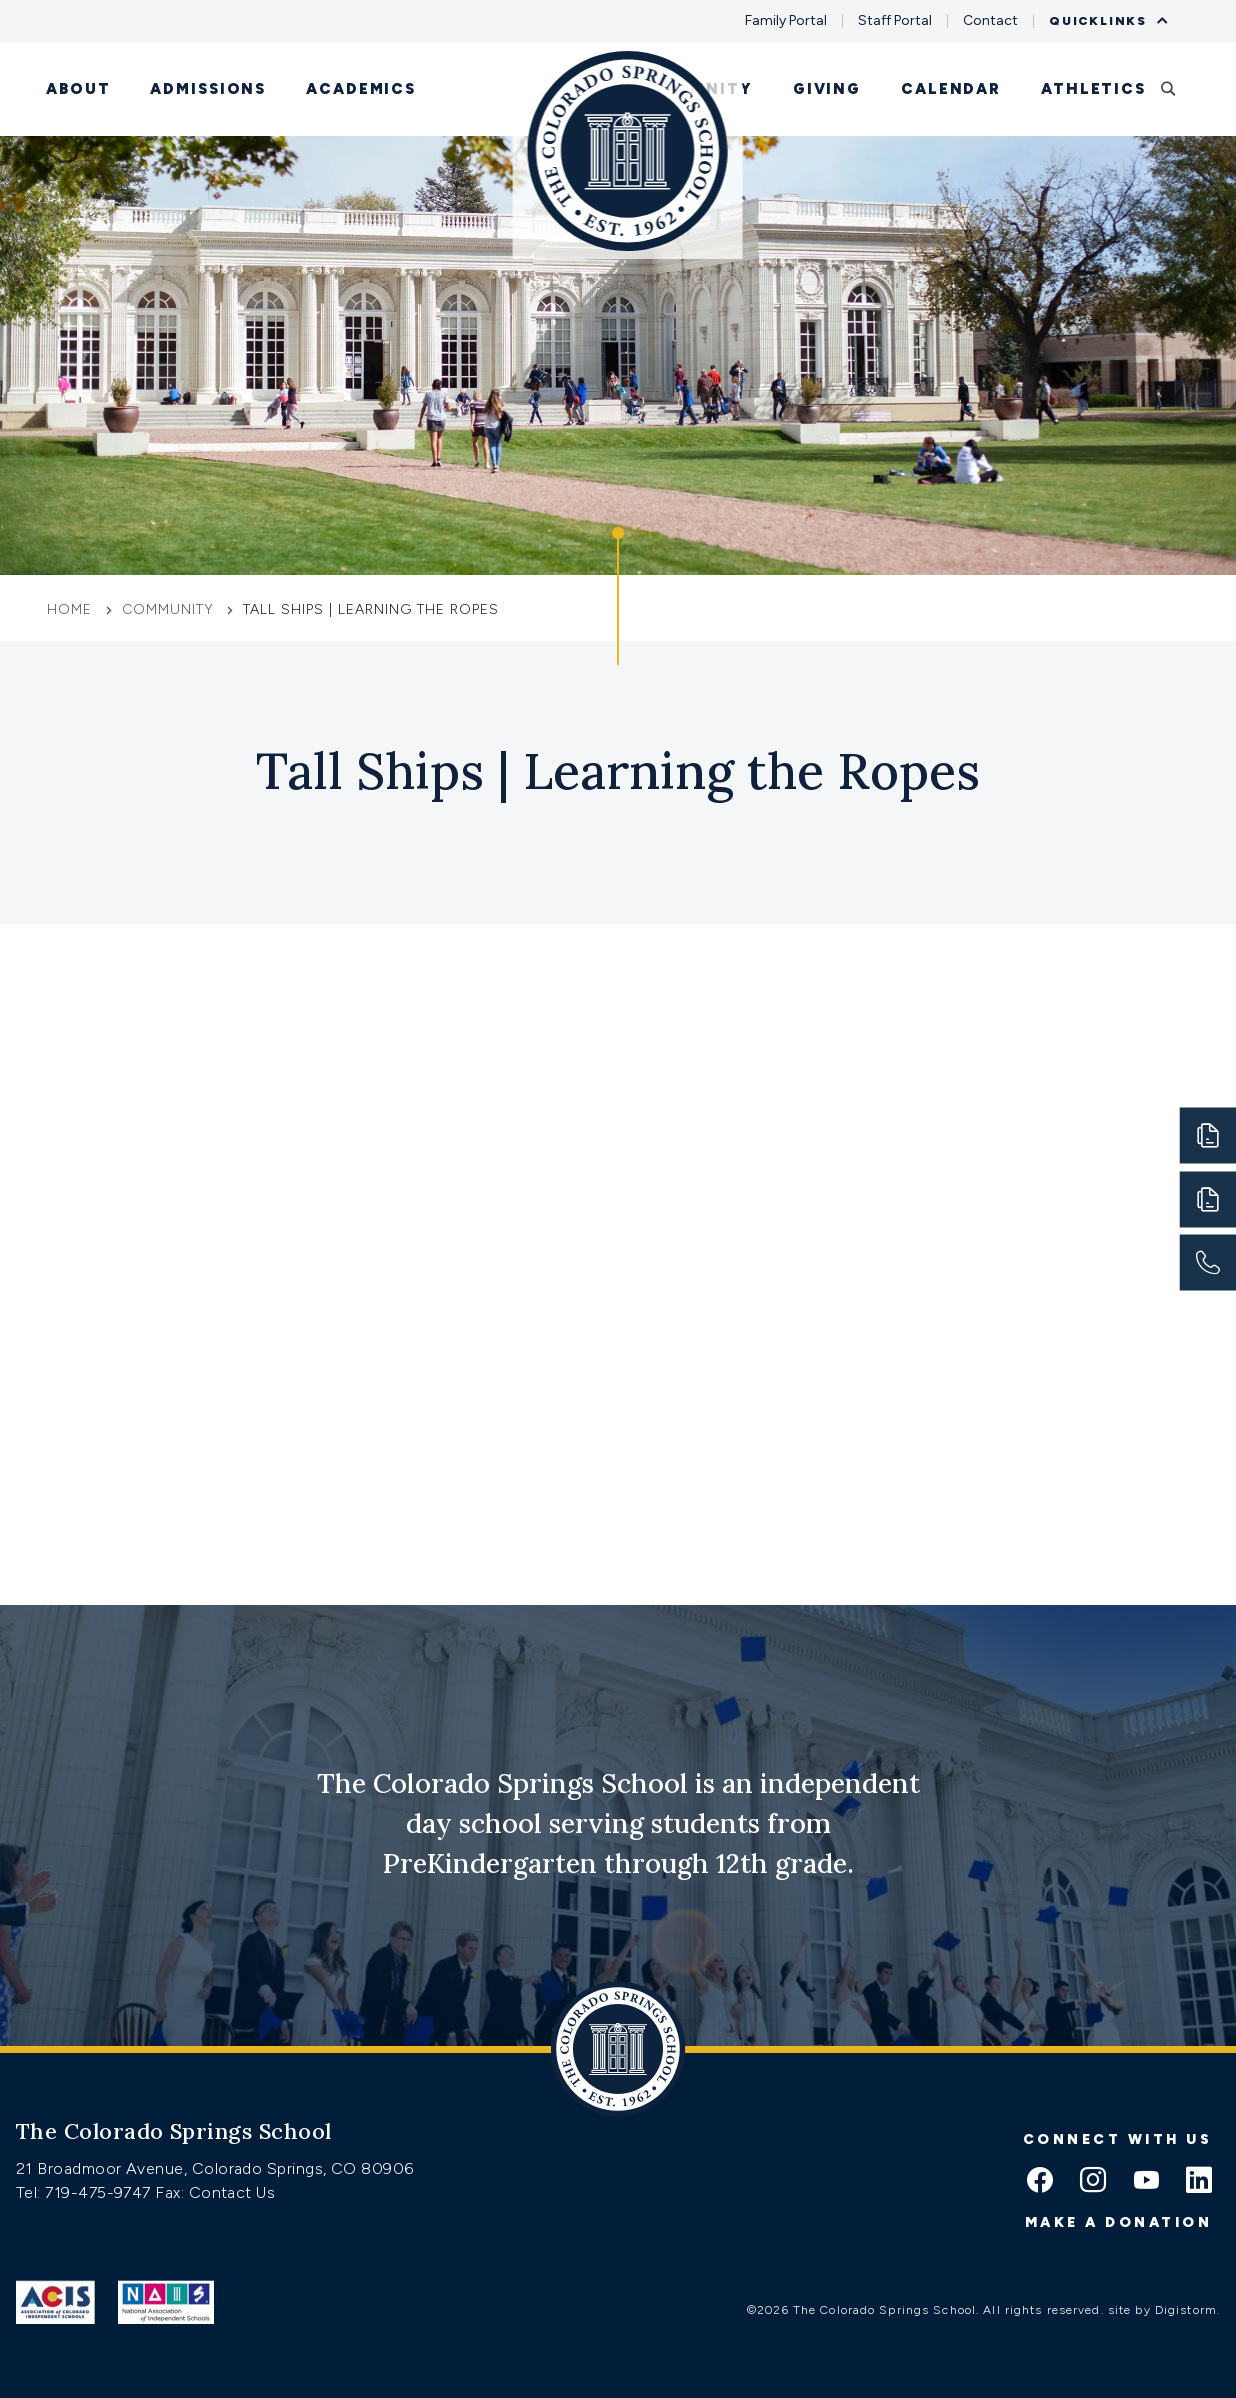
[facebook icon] (1040, 2182)
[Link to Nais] (166, 2302)
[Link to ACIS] (55, 2302)
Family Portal (786, 21)
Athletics (1093, 89)
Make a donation (1119, 2222)
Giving (827, 89)
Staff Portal (895, 21)
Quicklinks (1103, 21)
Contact (990, 21)
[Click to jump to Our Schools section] (618, 596)
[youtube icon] (1146, 2182)
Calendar (951, 89)
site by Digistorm (1162, 2310)
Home (72, 609)
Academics (361, 89)
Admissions (208, 89)
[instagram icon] (1093, 2182)
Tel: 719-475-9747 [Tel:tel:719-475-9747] (85, 2192)
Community (694, 89)
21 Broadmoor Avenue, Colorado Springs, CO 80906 (215, 2168)
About (78, 89)
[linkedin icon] (1199, 2182)
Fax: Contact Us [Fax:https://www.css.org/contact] (215, 2192)
